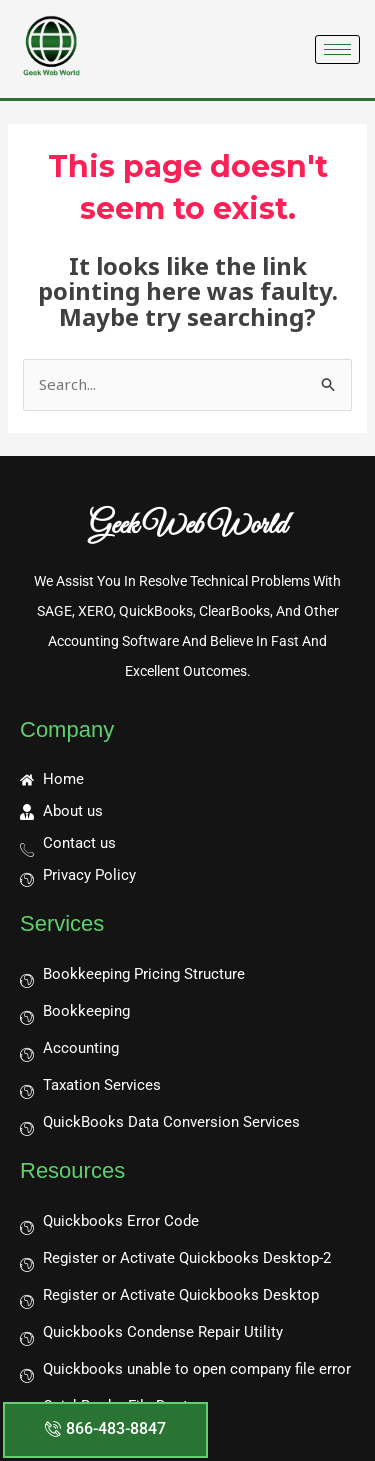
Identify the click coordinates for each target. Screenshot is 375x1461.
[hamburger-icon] (337, 49)
